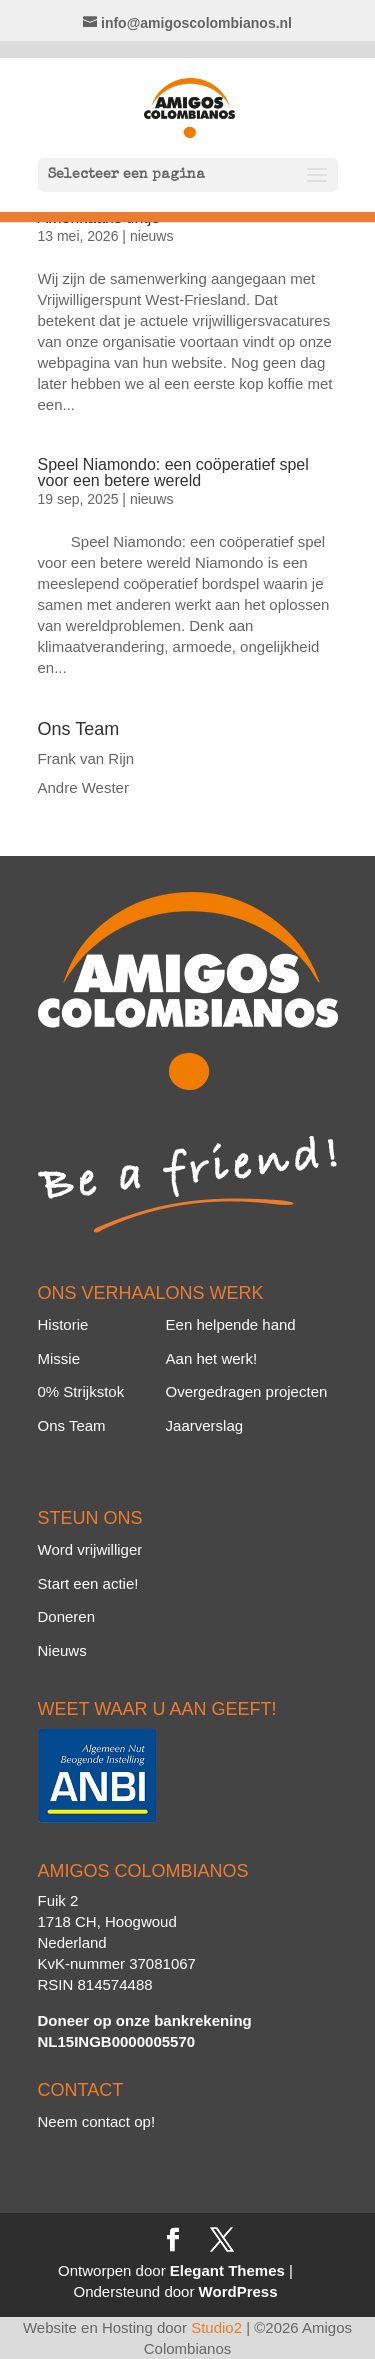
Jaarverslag (205, 1425)
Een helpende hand (231, 1324)
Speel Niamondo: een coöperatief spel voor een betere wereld (173, 472)
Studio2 (216, 2327)
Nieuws (62, 1650)
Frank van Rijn (86, 758)
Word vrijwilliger (90, 1549)
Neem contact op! (97, 2121)
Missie (59, 1358)
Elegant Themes (227, 2270)
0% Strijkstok (81, 1391)
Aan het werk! (212, 1358)
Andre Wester (83, 787)
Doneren (67, 1616)
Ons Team (72, 1425)
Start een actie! (88, 1583)
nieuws (152, 236)
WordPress (238, 2291)
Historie (63, 1324)
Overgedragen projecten (247, 1391)
